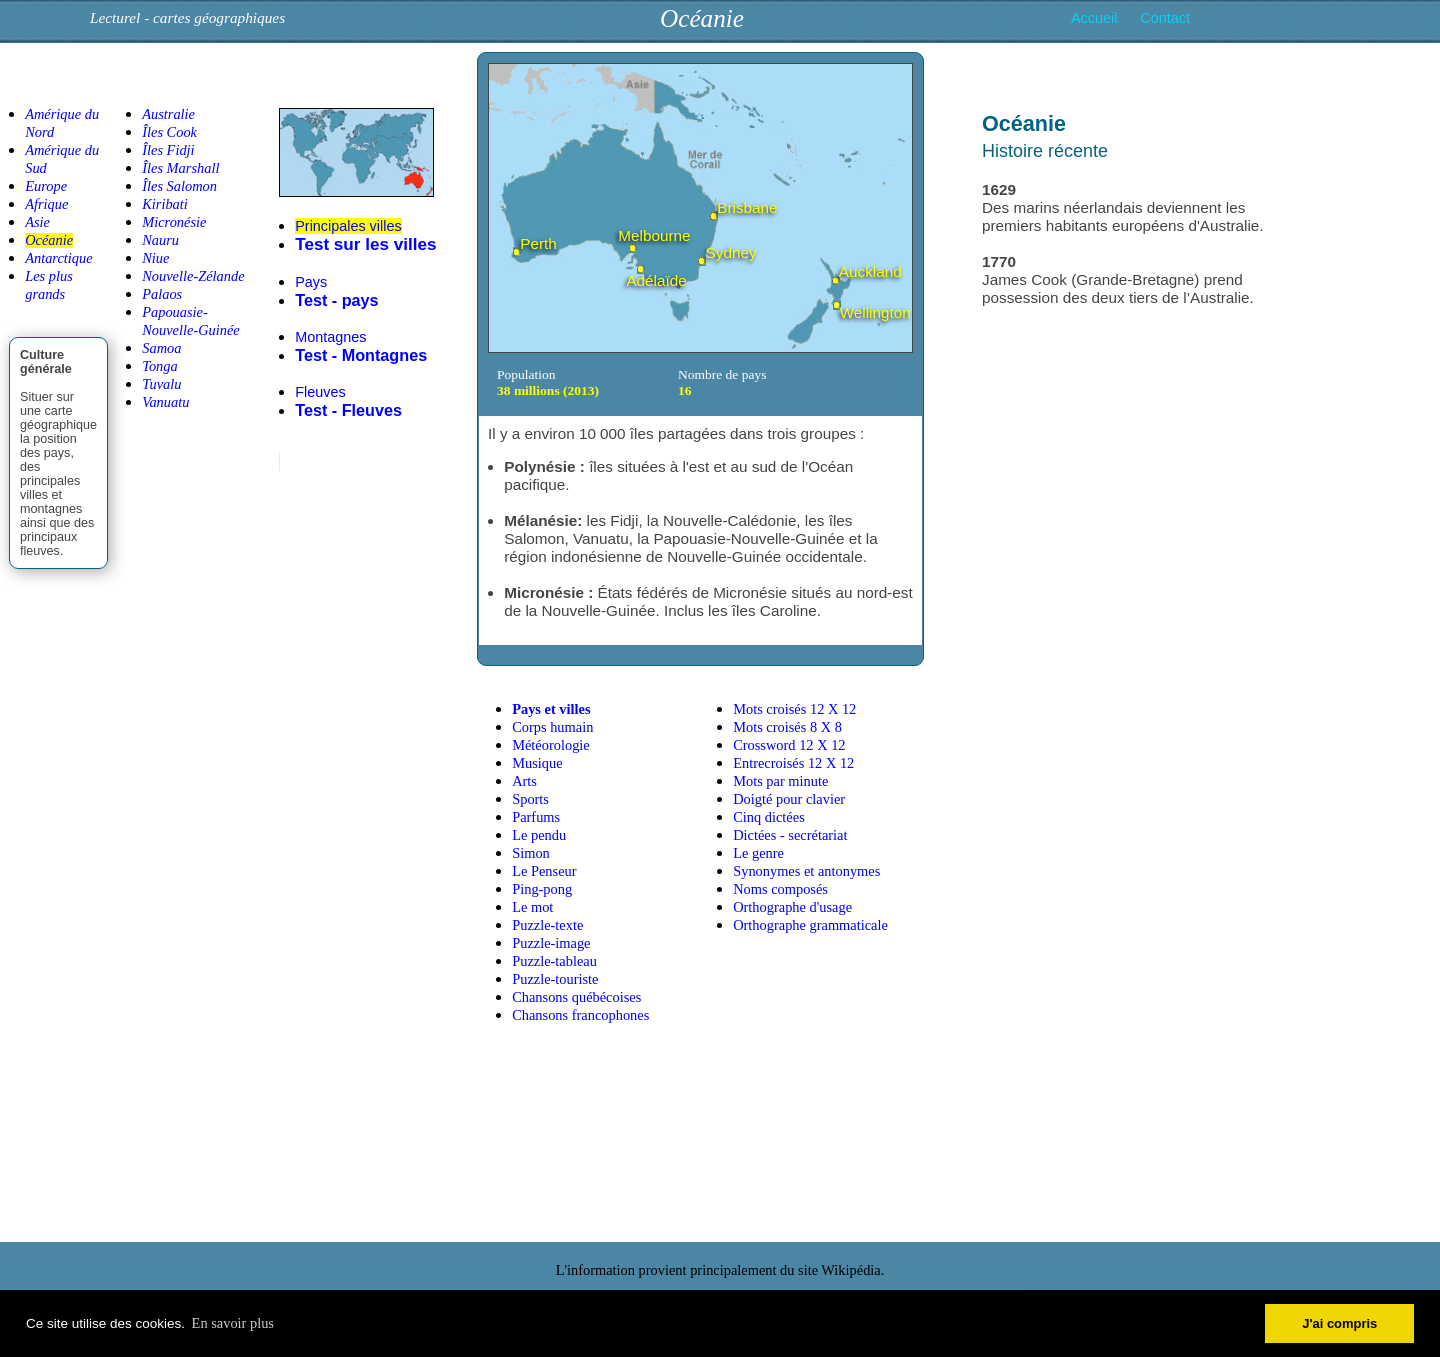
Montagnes (330, 337)
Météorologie (551, 745)
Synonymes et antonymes (806, 871)
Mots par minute (780, 781)
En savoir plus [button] (233, 1323)
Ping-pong (542, 889)
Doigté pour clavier (789, 799)
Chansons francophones (580, 1015)
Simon (531, 853)
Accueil (1094, 18)
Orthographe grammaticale (810, 925)
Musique (537, 763)
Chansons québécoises (576, 997)
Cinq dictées (769, 817)
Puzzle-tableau (554, 961)
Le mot (532, 907)
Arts (524, 781)
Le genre (758, 853)
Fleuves (320, 392)
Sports (530, 799)
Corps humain (552, 727)
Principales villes (348, 226)
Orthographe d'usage (792, 907)
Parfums (536, 817)
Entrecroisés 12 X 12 (793, 763)
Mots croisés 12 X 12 (794, 709)
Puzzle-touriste (555, 979)
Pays (311, 282)
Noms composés (780, 889)
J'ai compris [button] (1339, 1323)
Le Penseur (544, 871)
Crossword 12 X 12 (789, 745)
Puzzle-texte (547, 925)
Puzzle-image (551, 943)
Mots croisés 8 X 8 (787, 727)
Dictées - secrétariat (790, 835)
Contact (1165, 18)
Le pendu (539, 835)
